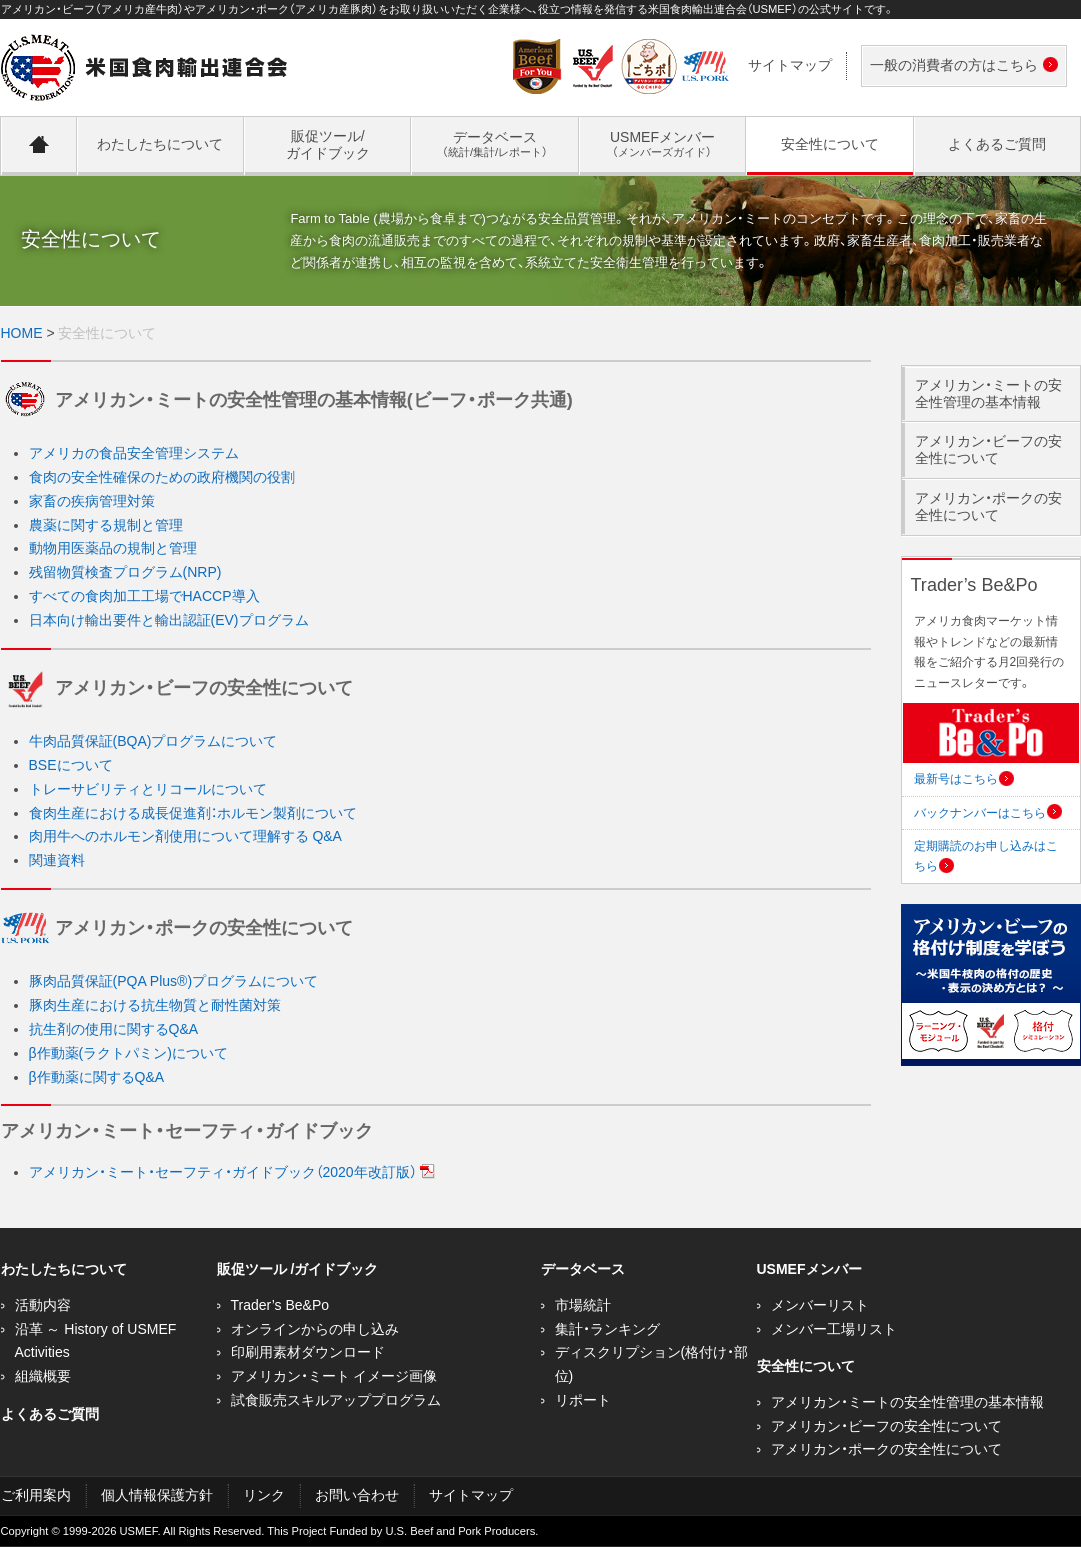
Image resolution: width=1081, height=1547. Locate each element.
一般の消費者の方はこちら (960, 66)
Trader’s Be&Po (280, 1305)
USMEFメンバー (809, 1269)
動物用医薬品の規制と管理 (113, 548)
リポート (583, 1400)
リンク (264, 1495)
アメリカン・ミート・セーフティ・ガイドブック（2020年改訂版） (232, 1172)
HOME (22, 333)
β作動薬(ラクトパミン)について (128, 1053)
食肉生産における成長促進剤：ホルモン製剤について (193, 813)
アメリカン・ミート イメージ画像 (334, 1376)
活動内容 (43, 1305)
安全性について (806, 1366)
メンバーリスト (820, 1305)
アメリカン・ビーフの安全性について (988, 449)
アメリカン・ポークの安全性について (988, 506)
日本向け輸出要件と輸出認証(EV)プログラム (169, 620)
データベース (583, 1269)
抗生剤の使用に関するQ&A (114, 1029)
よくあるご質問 (50, 1414)
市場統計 (583, 1305)
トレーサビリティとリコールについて (148, 789)
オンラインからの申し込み (315, 1329)
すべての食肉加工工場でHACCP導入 (144, 596)
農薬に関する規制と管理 (106, 525)
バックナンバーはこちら (988, 813)
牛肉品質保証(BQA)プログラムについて (153, 741)
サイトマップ (790, 65)
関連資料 (57, 860)
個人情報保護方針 (157, 1495)
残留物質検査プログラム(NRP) (125, 572)
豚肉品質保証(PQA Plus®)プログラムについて (174, 981)
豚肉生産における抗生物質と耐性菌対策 (155, 1005)
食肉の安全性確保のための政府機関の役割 (162, 477)
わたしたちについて (64, 1269)
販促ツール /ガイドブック (298, 1269)
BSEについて (71, 765)
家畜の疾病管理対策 (92, 501)
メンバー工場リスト (834, 1329)
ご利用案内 (36, 1495)
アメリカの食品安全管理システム (134, 453)
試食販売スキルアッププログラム (336, 1400)
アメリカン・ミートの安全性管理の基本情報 (988, 393)
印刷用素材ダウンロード (308, 1352)
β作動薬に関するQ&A (97, 1077)
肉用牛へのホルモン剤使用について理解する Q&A (185, 836)
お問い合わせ (357, 1495)
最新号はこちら (964, 779)
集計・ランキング (607, 1329)
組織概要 (43, 1376)
